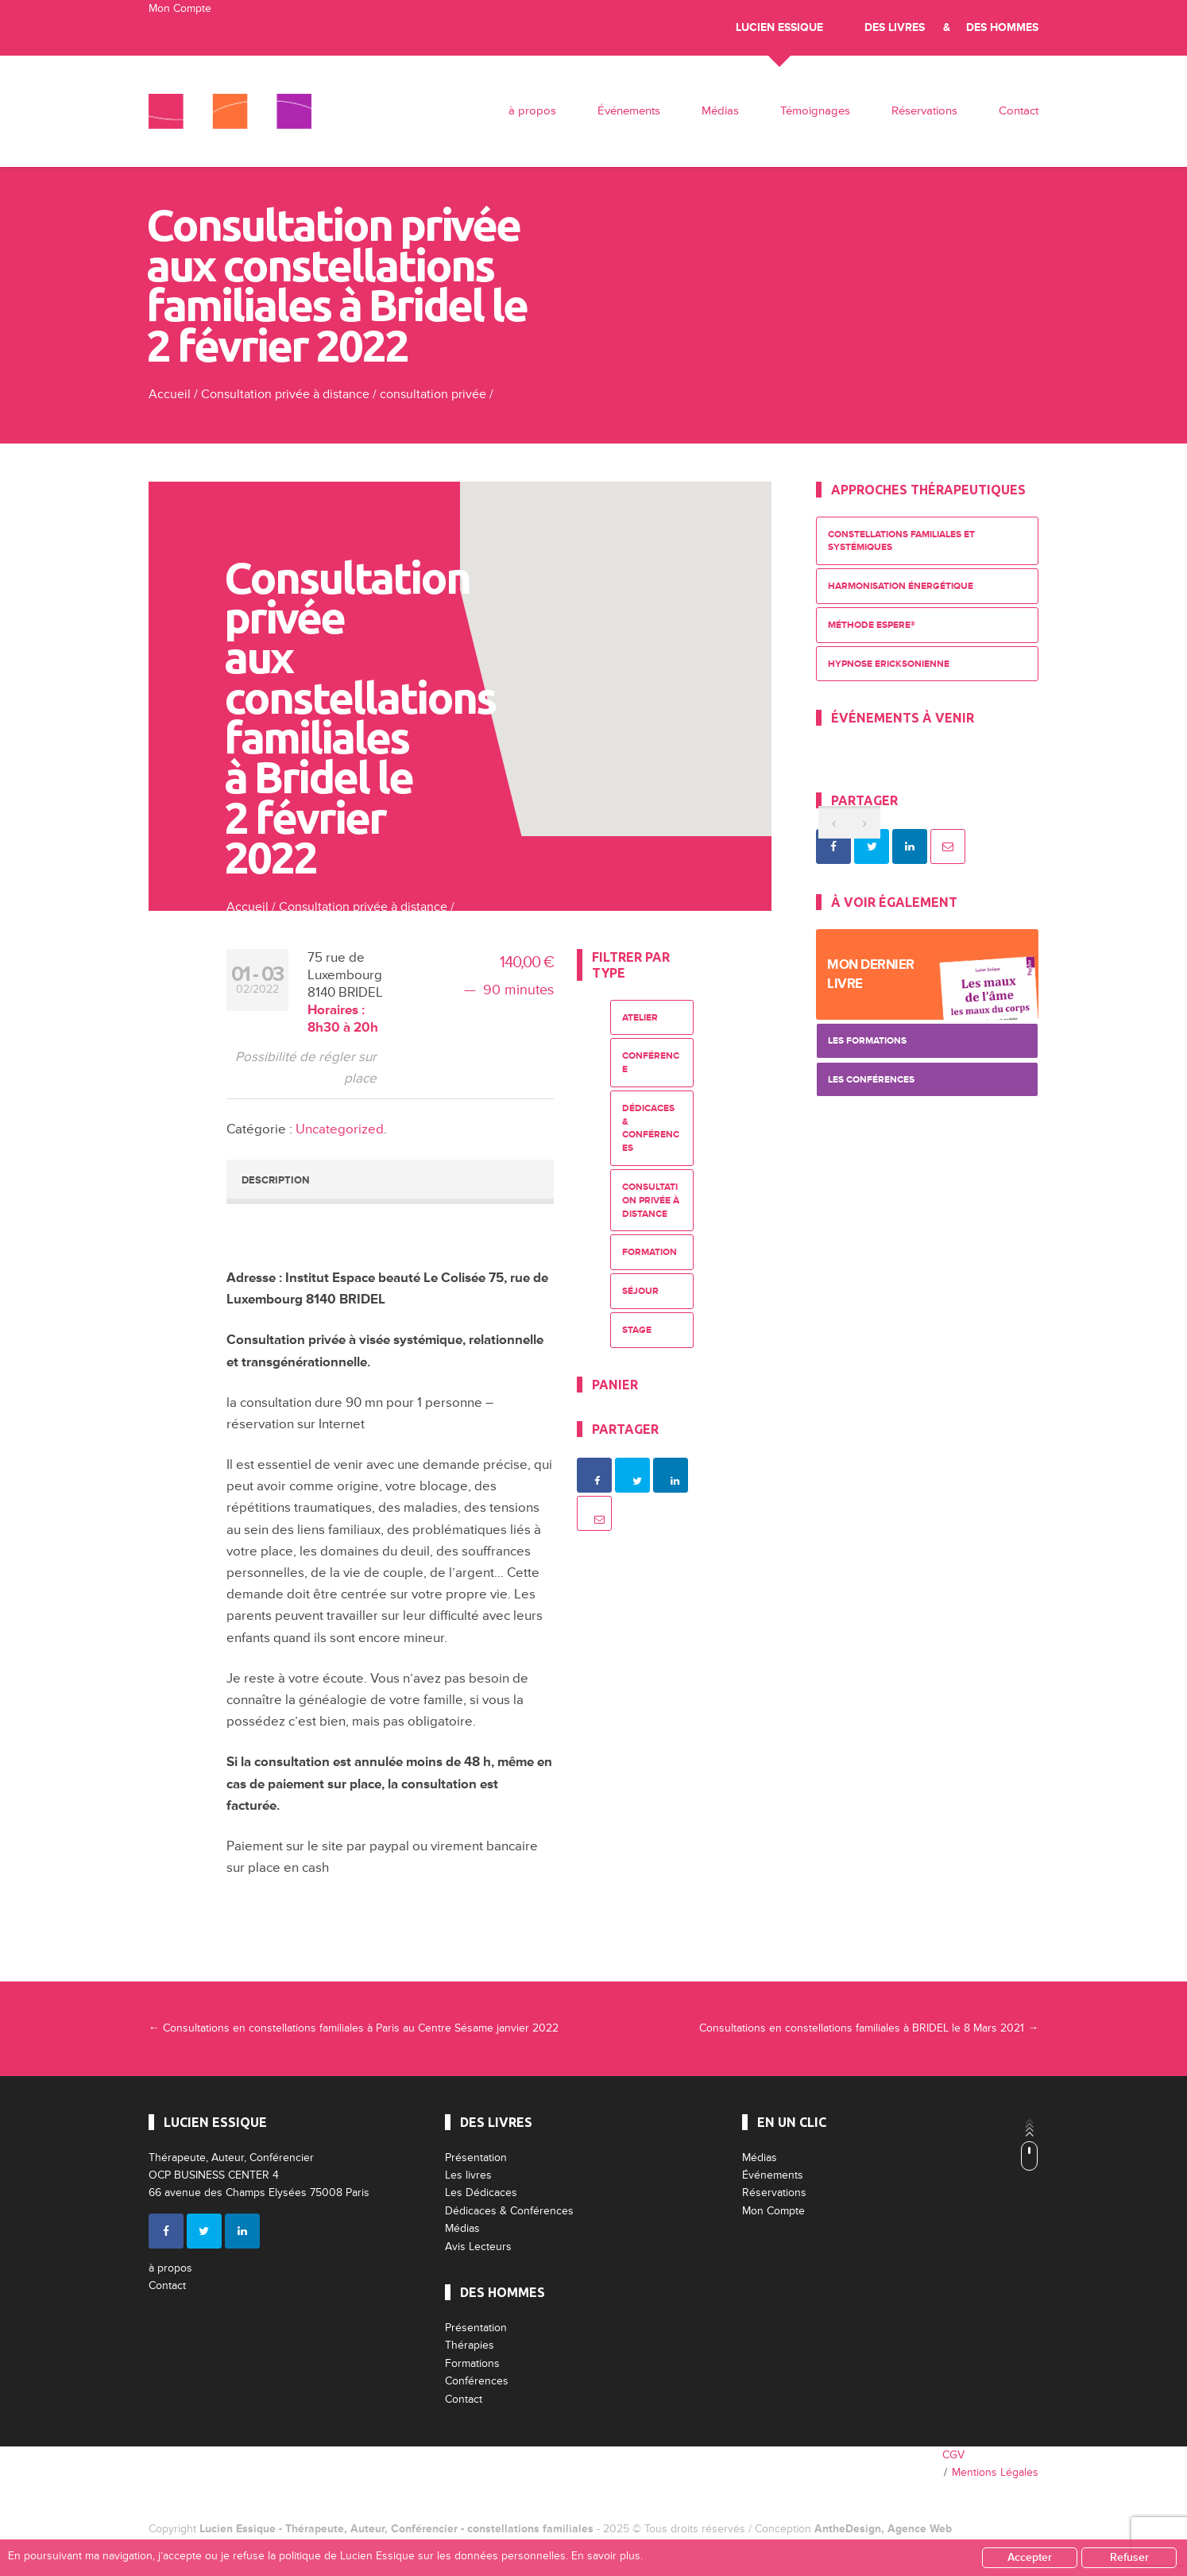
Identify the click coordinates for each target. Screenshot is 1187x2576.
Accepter (1029, 2557)
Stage (636, 1330)
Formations (472, 2363)
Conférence (650, 1062)
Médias (720, 110)
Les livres (468, 2175)
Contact (1018, 110)
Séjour (640, 1291)
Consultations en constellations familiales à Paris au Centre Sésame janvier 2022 (354, 2028)
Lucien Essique (779, 27)
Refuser (1129, 2557)
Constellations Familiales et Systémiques (901, 541)
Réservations (924, 110)
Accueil (170, 394)
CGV (953, 2455)
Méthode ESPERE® (871, 625)
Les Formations (867, 1041)
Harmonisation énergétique (900, 586)
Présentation (476, 2157)
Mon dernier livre (870, 974)
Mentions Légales (995, 2472)
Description (275, 1180)
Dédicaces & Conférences (650, 1128)
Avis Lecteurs (478, 2246)
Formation (649, 1252)
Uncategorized (340, 1129)
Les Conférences (871, 1080)
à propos (532, 110)
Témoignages (815, 110)
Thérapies (469, 2345)
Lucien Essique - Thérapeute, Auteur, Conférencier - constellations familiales (396, 2528)
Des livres (894, 27)
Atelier (640, 1018)
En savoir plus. (607, 2555)
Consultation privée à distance (285, 394)
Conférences (476, 2381)
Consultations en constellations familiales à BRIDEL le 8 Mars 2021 (868, 2028)
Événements (628, 110)
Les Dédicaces (481, 2192)
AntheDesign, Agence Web (883, 2528)
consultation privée (433, 394)
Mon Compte (180, 8)
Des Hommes (1002, 27)
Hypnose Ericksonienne (888, 664)
